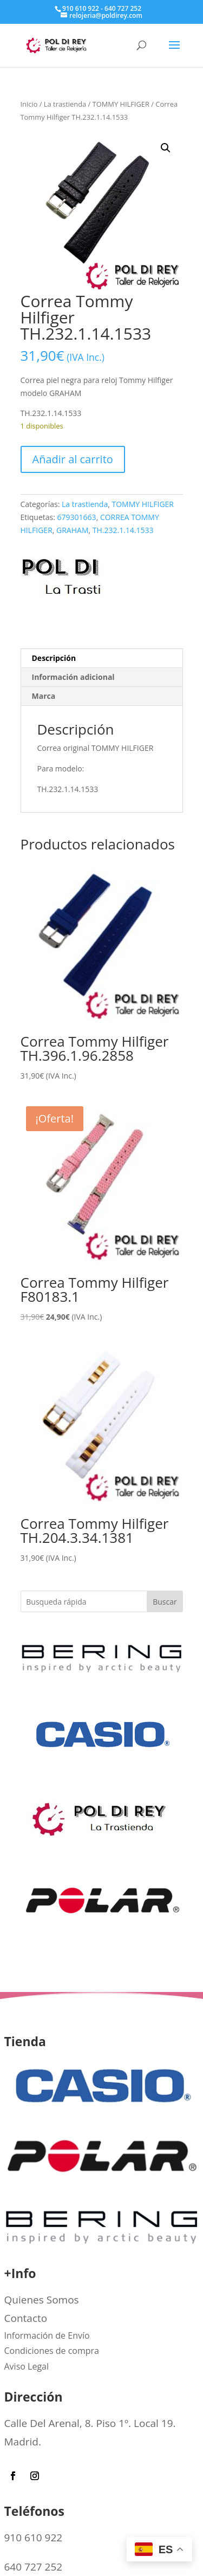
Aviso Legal (26, 2366)
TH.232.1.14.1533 (123, 530)
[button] (165, 148)
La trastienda (65, 104)
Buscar (165, 1602)
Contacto (26, 2318)
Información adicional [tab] (73, 677)
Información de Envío (47, 2335)
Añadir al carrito (72, 459)
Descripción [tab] (54, 658)
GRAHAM (72, 530)
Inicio (29, 104)
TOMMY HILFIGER (121, 104)
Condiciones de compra (52, 2351)
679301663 (76, 517)
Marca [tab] (44, 696)
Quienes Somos (41, 2300)
